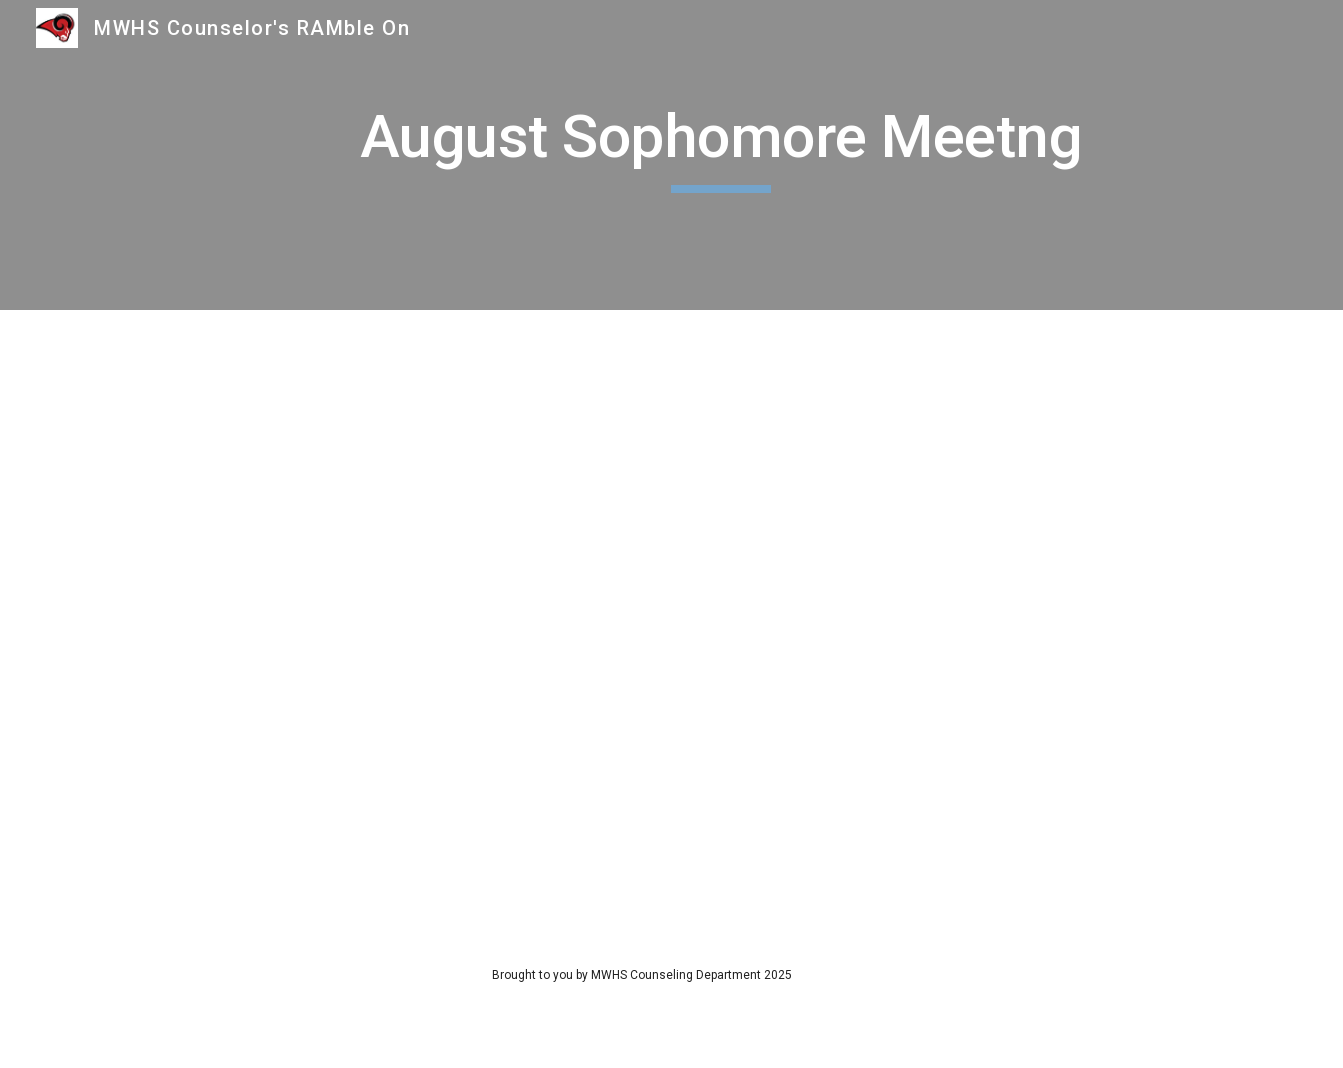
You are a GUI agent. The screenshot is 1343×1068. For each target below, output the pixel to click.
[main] (721, 155)
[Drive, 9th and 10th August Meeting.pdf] (672, 623)
